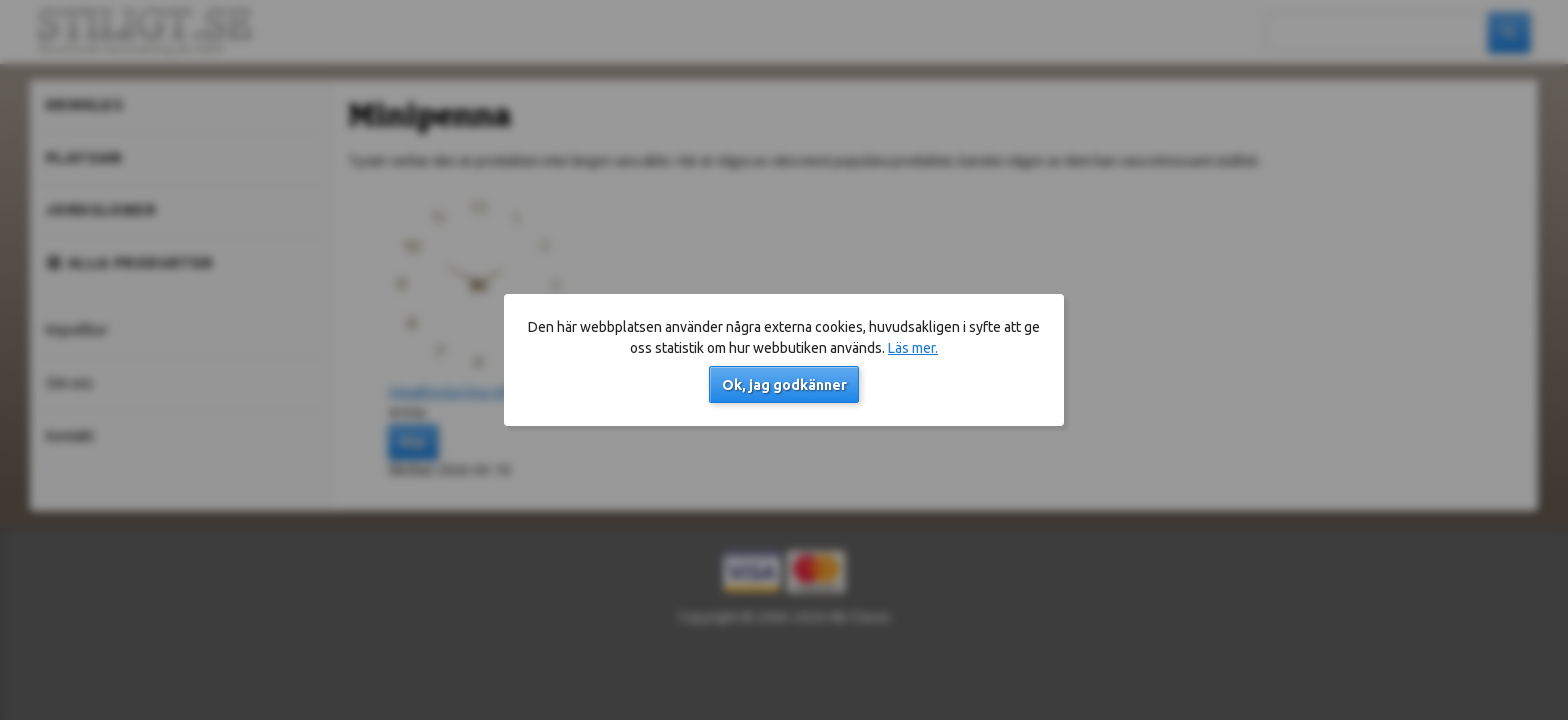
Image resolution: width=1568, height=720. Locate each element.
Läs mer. (913, 348)
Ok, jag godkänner (784, 385)
